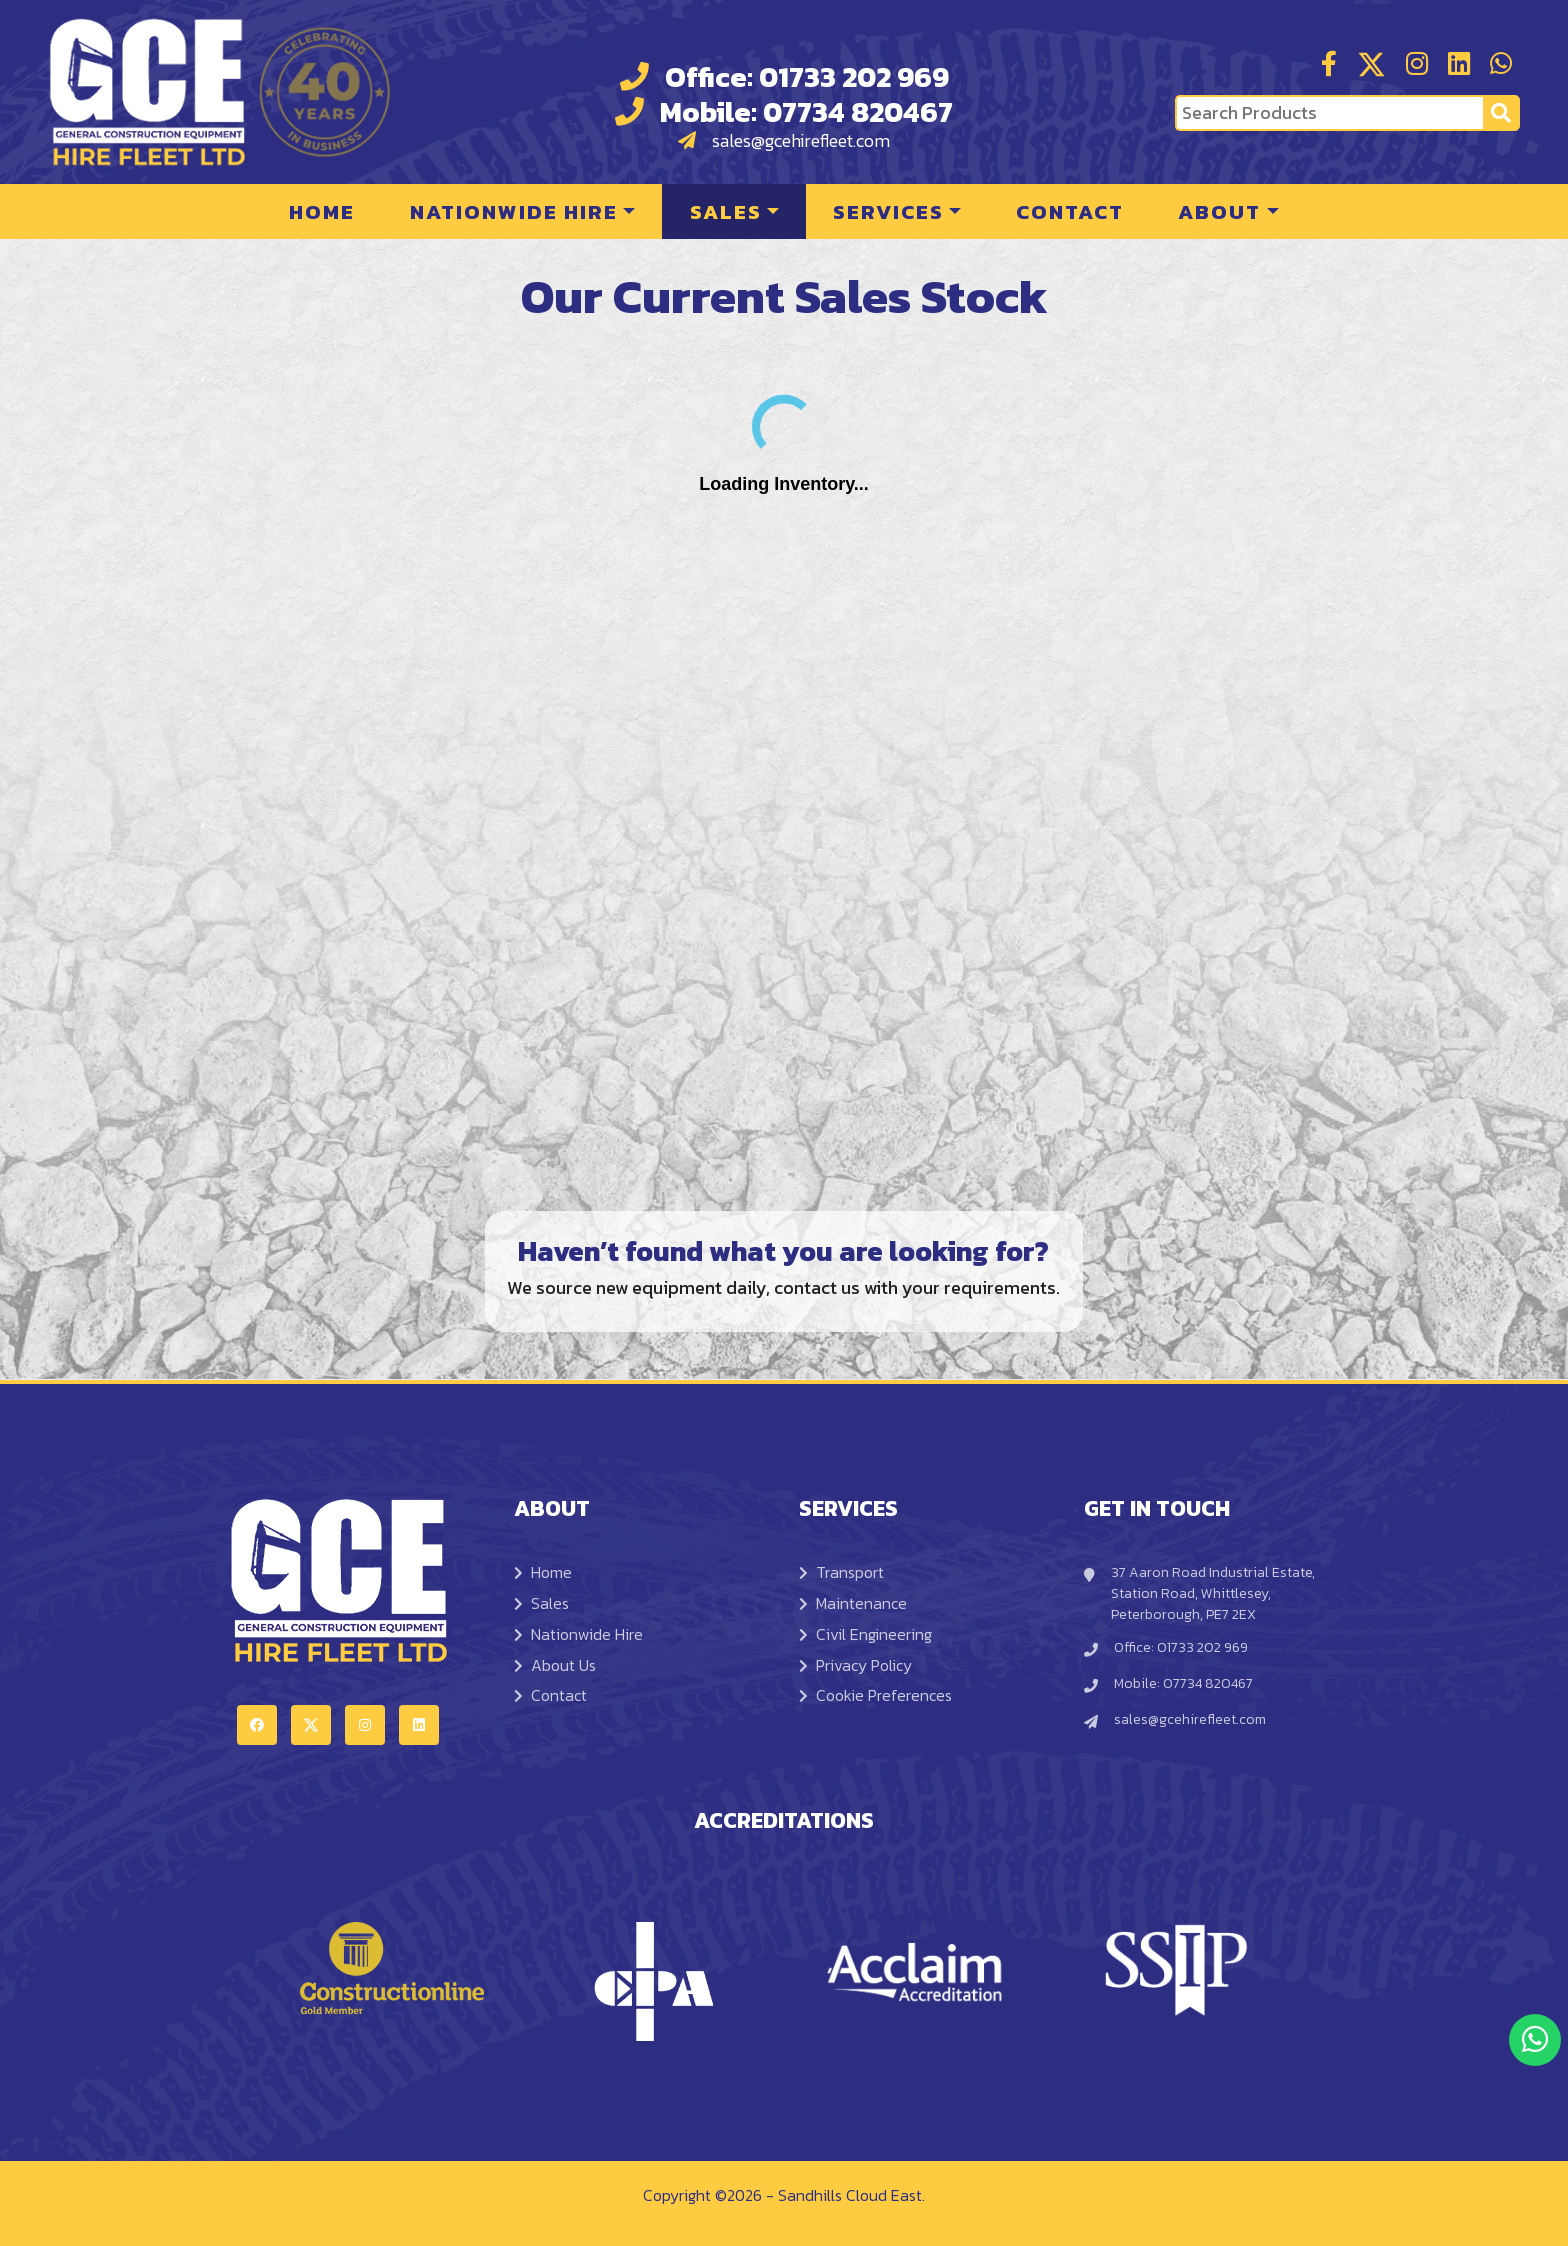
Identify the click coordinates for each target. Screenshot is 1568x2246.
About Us (555, 1665)
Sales (726, 211)
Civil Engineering (865, 1634)
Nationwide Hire (514, 211)
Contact (1070, 211)
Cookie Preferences (875, 1695)
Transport (841, 1572)
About (1219, 211)
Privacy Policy (855, 1665)
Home (322, 211)
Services (888, 211)
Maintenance (853, 1603)
